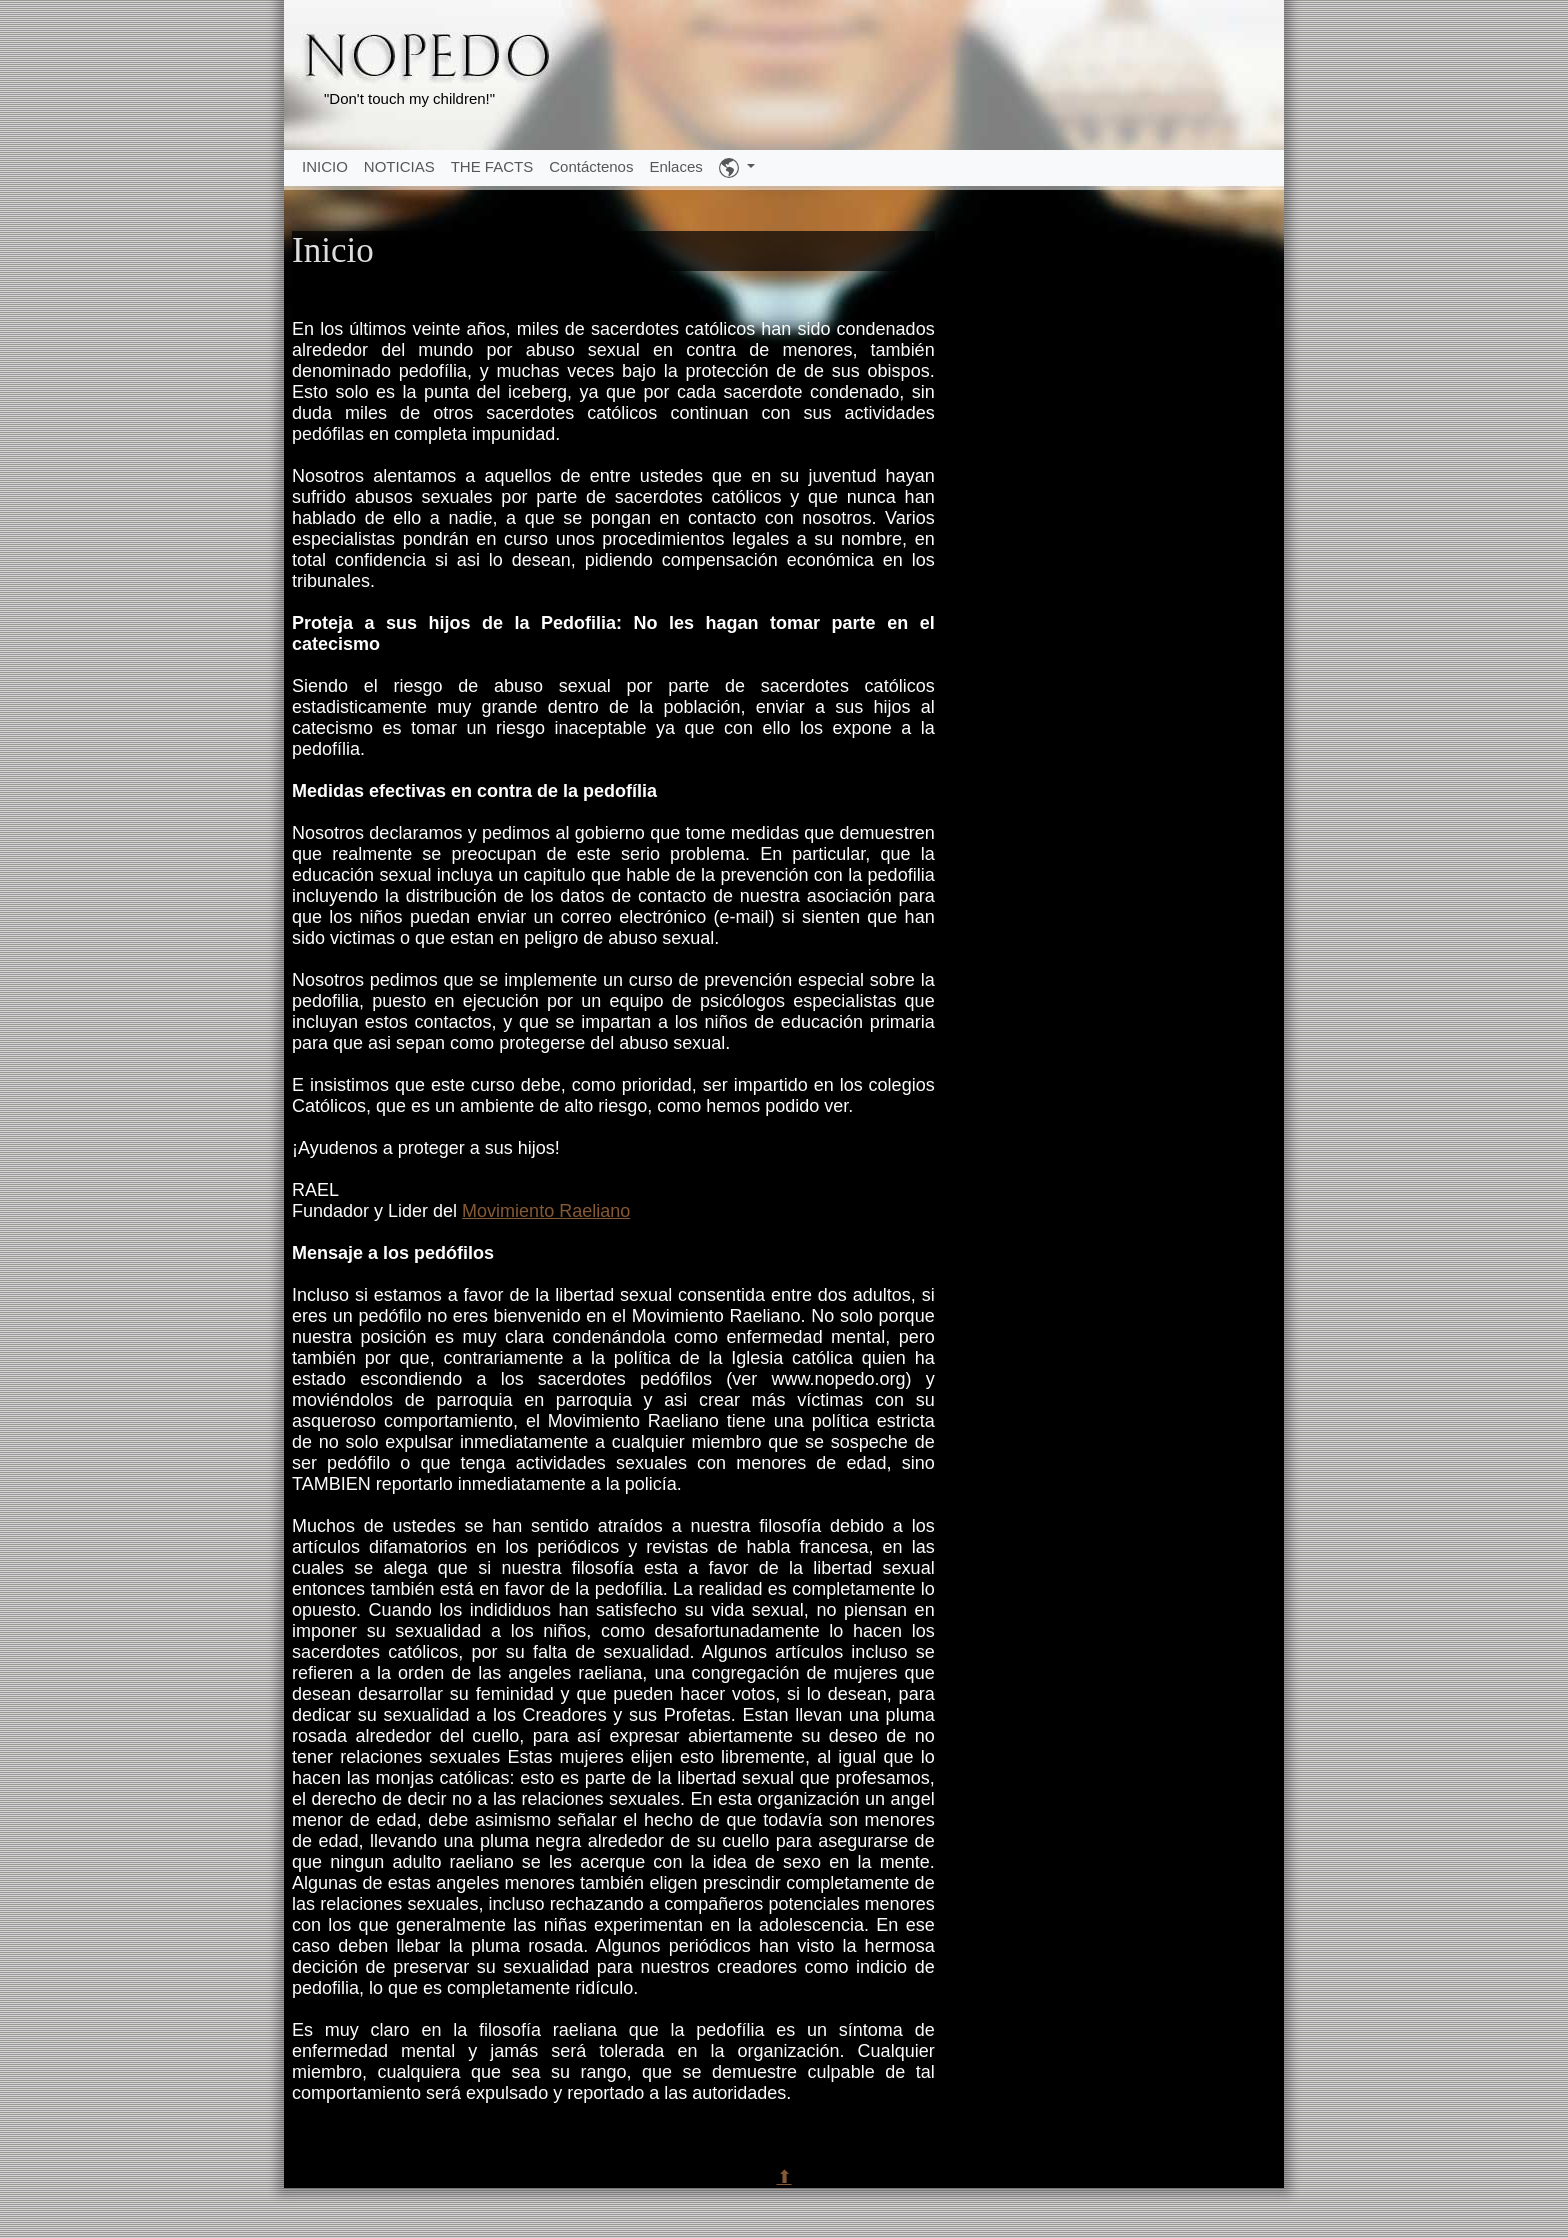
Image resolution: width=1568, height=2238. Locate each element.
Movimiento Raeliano (546, 1211)
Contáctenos (591, 166)
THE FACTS (492, 166)
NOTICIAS (399, 166)
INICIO (325, 166)
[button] (737, 168)
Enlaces (675, 166)
